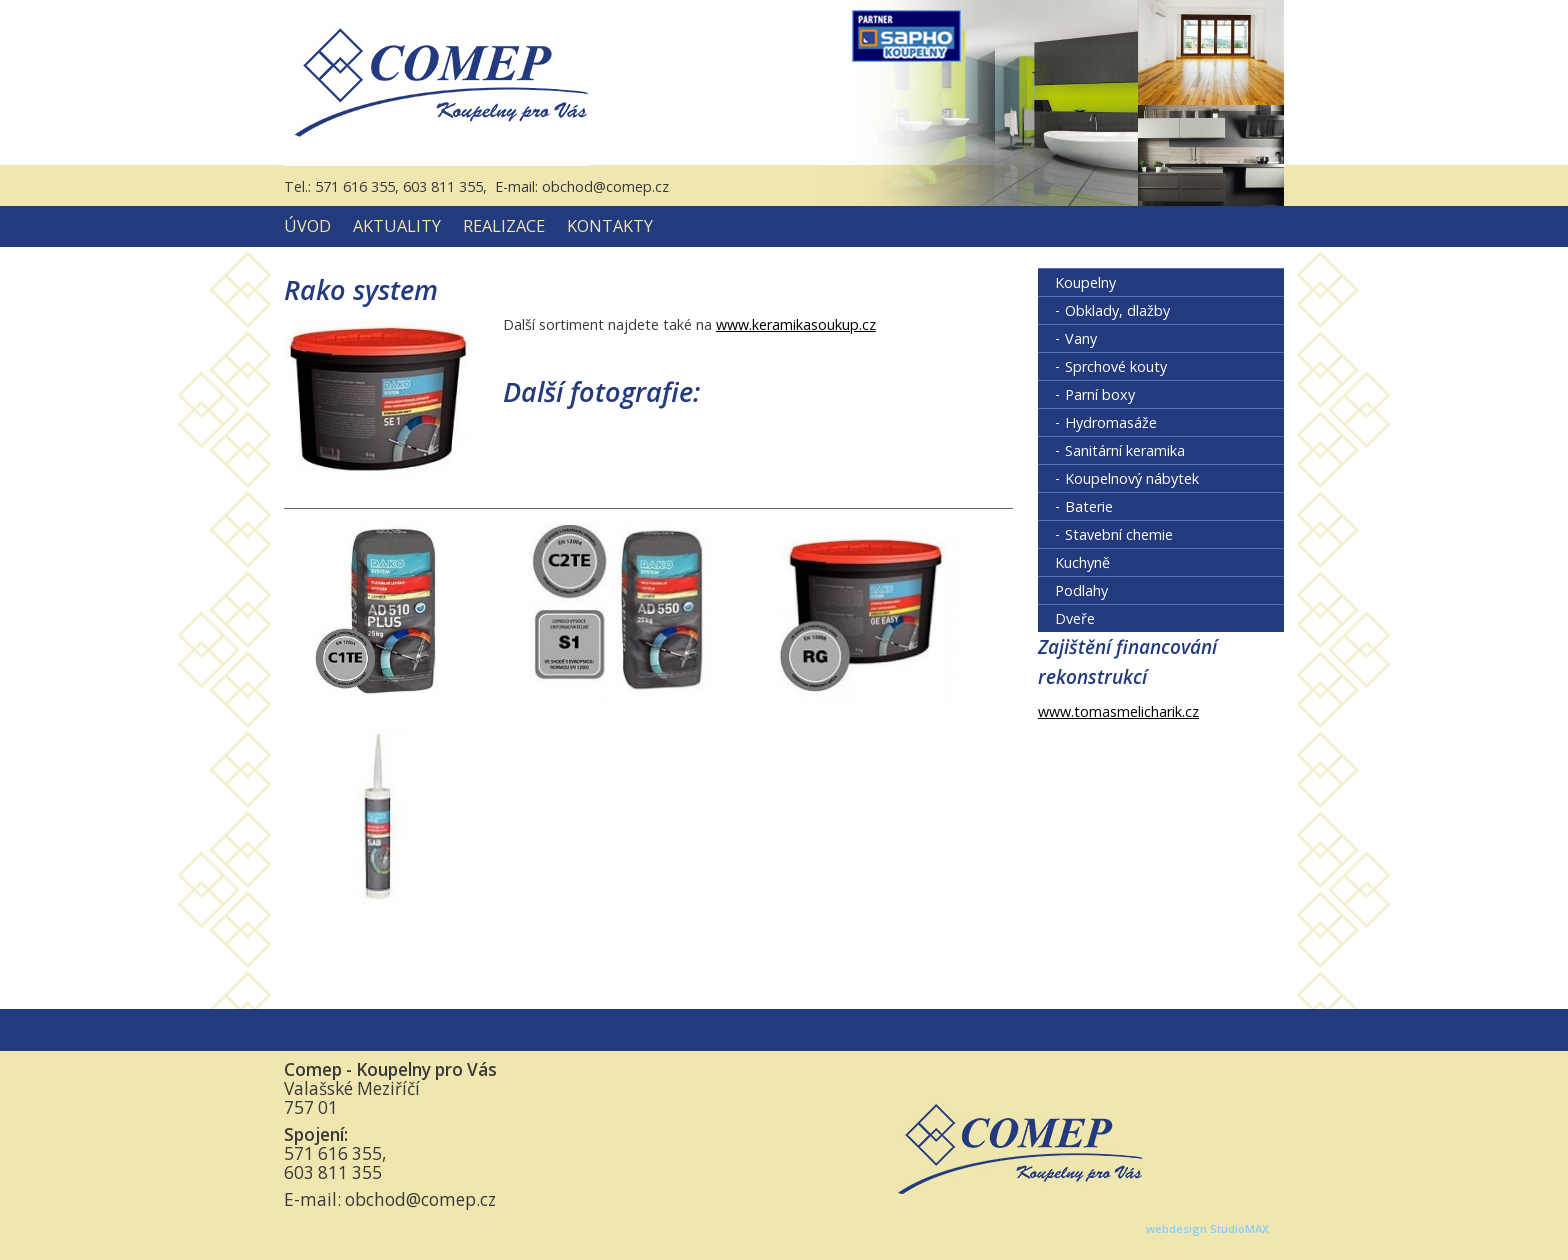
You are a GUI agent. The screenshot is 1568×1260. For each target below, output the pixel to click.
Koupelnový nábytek (1132, 478)
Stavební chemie (1119, 534)
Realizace (504, 226)
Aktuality (397, 226)
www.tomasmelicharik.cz (1118, 711)
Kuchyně (1082, 562)
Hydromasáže (1111, 422)
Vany (1081, 338)
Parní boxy (1100, 394)
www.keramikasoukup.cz (796, 324)
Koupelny (1085, 282)
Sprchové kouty (1116, 366)
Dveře (1075, 618)
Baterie (1089, 506)
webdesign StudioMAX (1207, 1228)
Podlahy (1081, 590)
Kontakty (610, 226)
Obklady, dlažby (1117, 310)
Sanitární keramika (1125, 450)
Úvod (307, 226)
